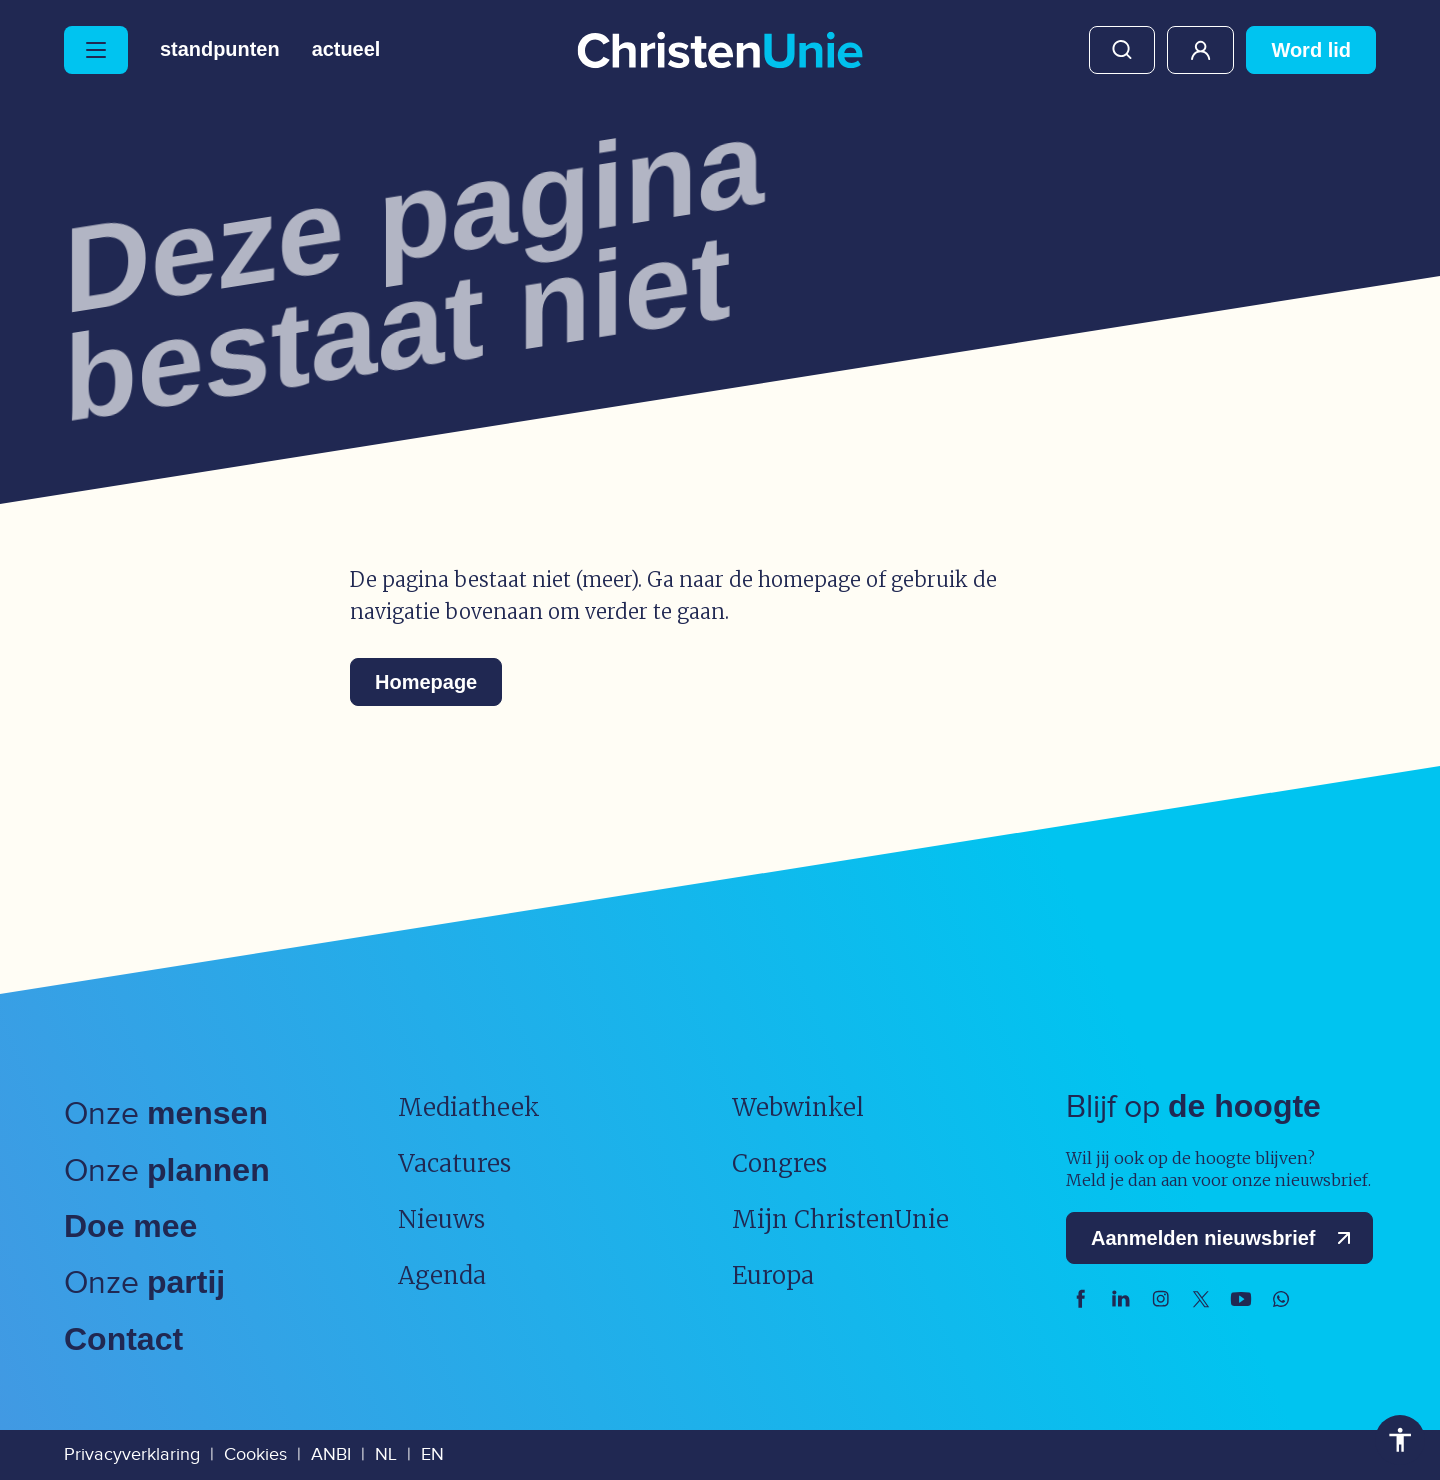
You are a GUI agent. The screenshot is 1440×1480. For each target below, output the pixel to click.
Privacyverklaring (132, 1454)
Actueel (346, 50)
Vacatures (454, 1163)
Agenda (442, 1275)
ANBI (331, 1454)
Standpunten (220, 50)
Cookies (255, 1454)
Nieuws (441, 1219)
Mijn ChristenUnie (1200, 50)
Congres (779, 1163)
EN (432, 1454)
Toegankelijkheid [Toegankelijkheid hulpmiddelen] (1400, 1440)
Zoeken (1122, 50)
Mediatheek (469, 1107)
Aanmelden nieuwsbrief (1225, 1238)
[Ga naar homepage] (720, 52)
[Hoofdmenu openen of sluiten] (96, 50)
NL (386, 1454)
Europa (773, 1275)
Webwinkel (798, 1107)
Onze (166, 1114)
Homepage (426, 682)
